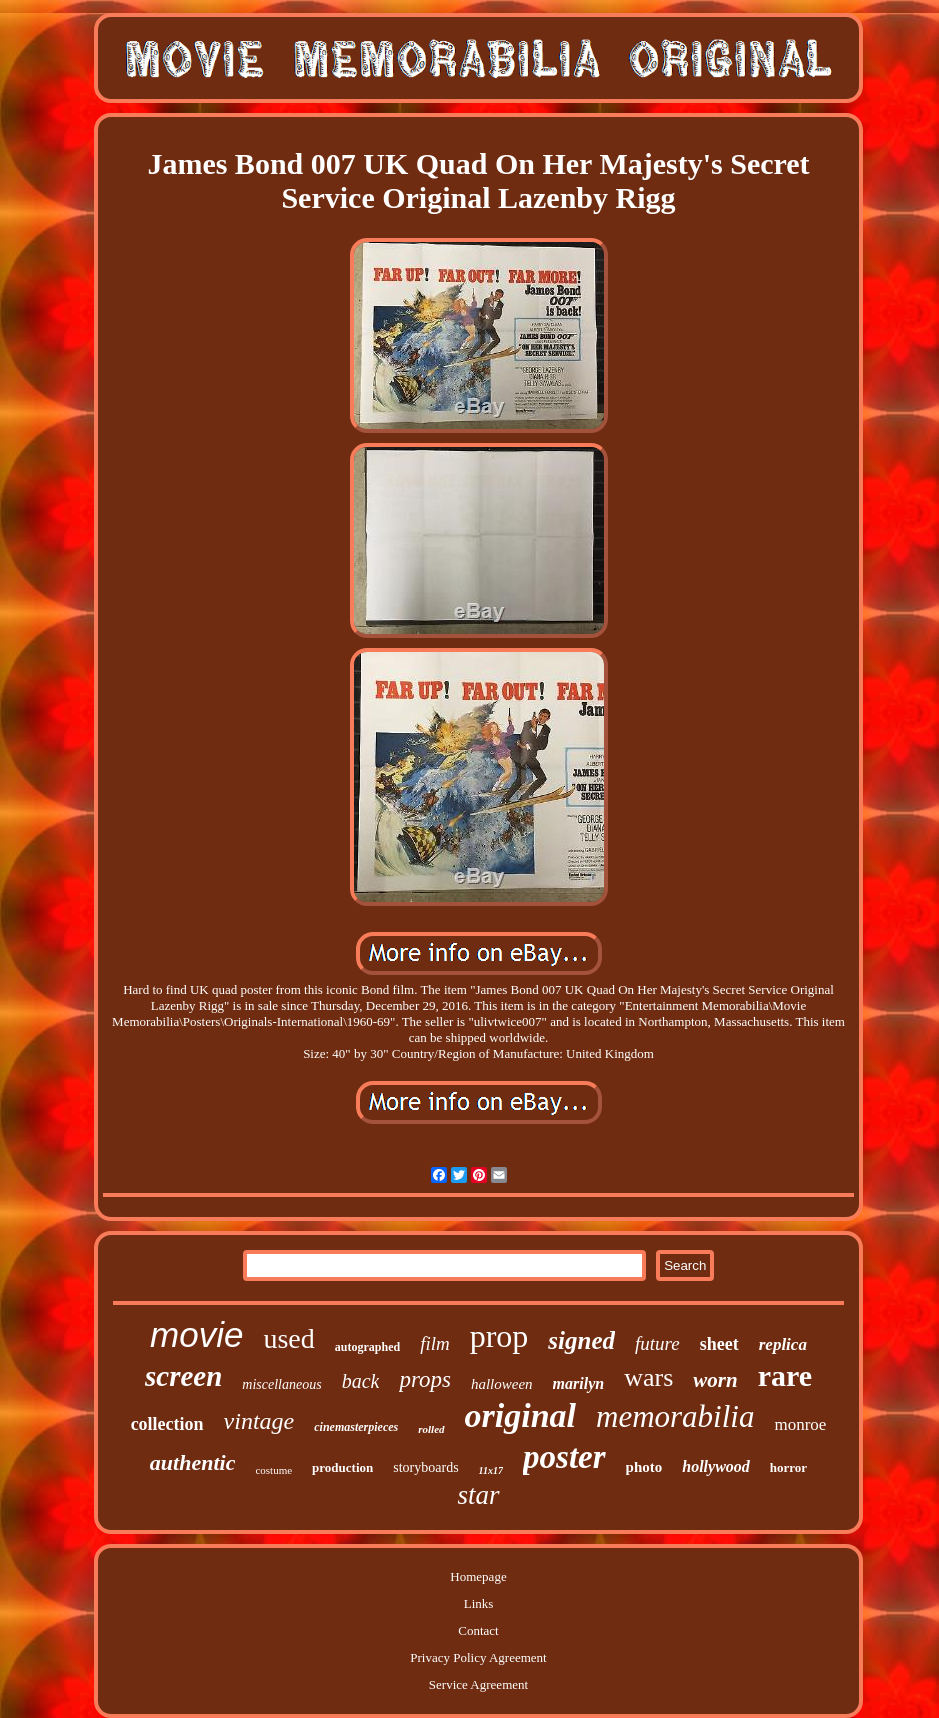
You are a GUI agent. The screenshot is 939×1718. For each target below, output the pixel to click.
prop (499, 1336)
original (520, 1415)
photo (644, 1467)
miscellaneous (281, 1384)
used (288, 1338)
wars (648, 1377)
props (425, 1379)
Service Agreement (478, 1684)
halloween (502, 1384)
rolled (431, 1429)
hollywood (716, 1466)
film (435, 1343)
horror (788, 1467)
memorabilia (675, 1416)
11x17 (491, 1470)
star (478, 1495)
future (657, 1343)
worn (715, 1380)
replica (783, 1344)
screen (183, 1376)
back (361, 1381)
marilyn (579, 1383)
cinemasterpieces (356, 1427)
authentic (193, 1462)
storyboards (425, 1467)
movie (196, 1334)
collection (167, 1424)
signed (581, 1340)
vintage (259, 1421)
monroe (800, 1424)
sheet (719, 1344)
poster (564, 1457)
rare (785, 1375)
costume (273, 1470)
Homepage (478, 1576)
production (342, 1467)
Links (479, 1603)
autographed (367, 1347)
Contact (478, 1630)
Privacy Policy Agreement (478, 1657)
